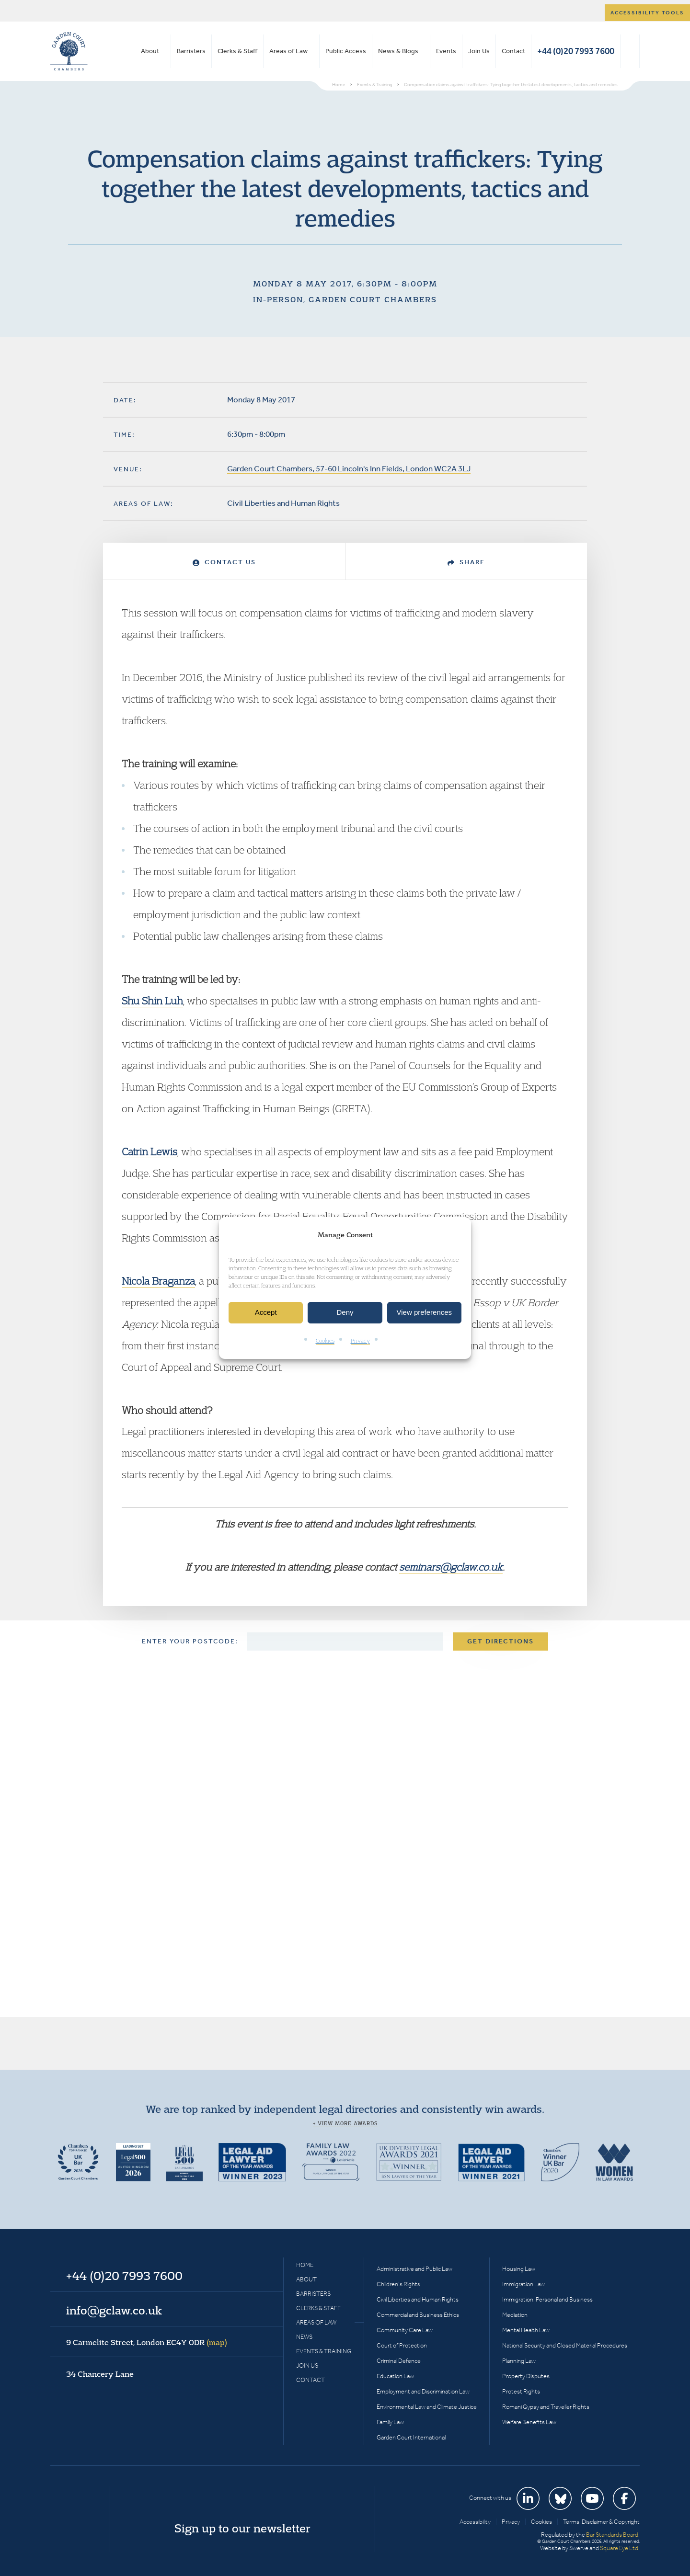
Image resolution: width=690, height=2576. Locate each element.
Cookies (325, 1340)
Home (304, 2264)
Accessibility (475, 2521)
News (304, 2336)
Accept (266, 1313)
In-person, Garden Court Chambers (345, 299)
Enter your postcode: (190, 1641)
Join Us (479, 51)
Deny (344, 1313)
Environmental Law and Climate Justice (427, 2406)
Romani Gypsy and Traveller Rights (545, 2406)
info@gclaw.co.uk (114, 2310)
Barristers (191, 51)
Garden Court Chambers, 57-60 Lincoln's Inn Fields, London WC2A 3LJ (349, 468)
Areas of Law (288, 51)
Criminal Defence (399, 2360)
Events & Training (323, 2351)
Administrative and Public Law (414, 2268)
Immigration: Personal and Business (547, 2299)
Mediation (515, 2314)
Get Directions (500, 1641)
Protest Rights (521, 2391)
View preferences (424, 1313)
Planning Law (519, 2360)
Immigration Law (523, 2284)
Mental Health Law (526, 2330)
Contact (513, 51)
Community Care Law (405, 2330)
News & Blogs (398, 51)
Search (629, 51)
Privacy (360, 1340)
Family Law (390, 2422)
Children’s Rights (398, 2284)
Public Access (345, 51)
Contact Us (224, 562)
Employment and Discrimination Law (423, 2391)
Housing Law (518, 2268)
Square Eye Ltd (619, 2548)
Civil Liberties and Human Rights (283, 503)
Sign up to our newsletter (242, 2528)
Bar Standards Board (612, 2534)
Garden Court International (411, 2437)
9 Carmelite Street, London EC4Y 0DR (146, 2342)
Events (446, 51)
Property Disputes (526, 2376)
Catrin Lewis (149, 1151)
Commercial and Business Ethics (418, 2314)
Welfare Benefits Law (529, 2422)
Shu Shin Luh (152, 1000)
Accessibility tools (647, 13)
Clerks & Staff (237, 51)
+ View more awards (345, 2123)
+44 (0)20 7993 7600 (575, 51)
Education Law (395, 2376)
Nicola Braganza (158, 1281)
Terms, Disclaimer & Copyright (601, 2521)
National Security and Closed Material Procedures (564, 2345)
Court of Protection (402, 2345)
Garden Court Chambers (69, 51)
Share (466, 562)
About (150, 51)
